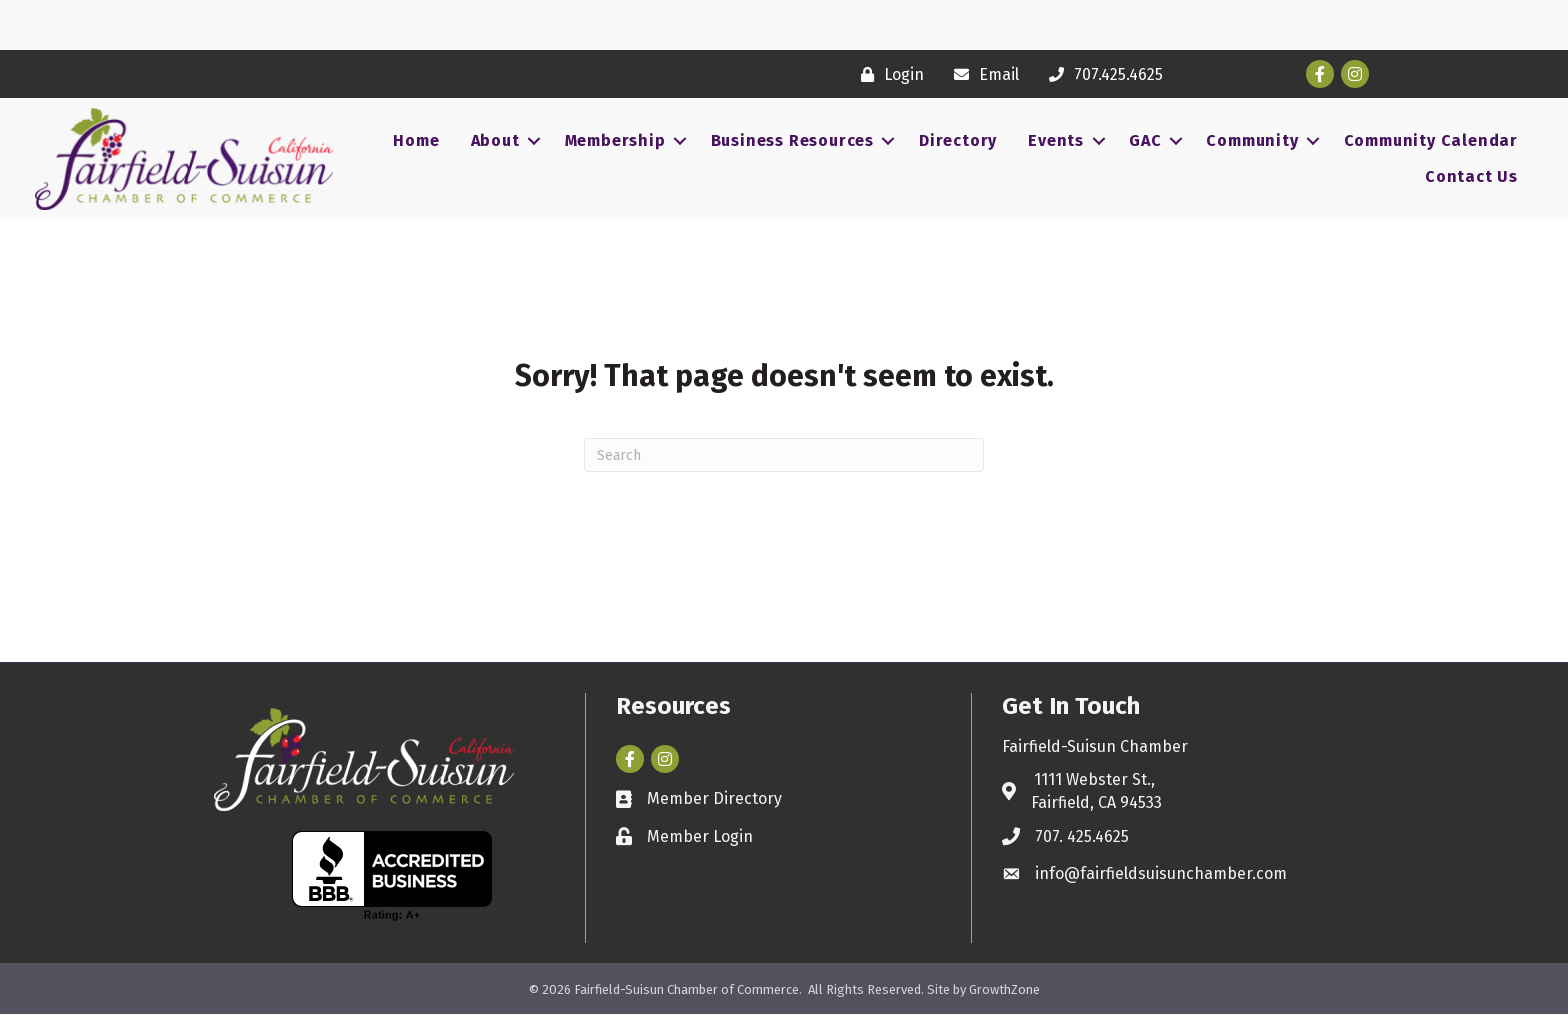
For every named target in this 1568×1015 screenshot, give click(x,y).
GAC (1145, 140)
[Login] (887, 74)
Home (416, 140)
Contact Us (1471, 176)
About (495, 140)
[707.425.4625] (1101, 74)
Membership (615, 140)
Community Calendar (1431, 140)
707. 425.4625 (1082, 836)
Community (1252, 140)
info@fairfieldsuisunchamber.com (1161, 873)
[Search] (784, 455)
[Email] (981, 74)
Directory (958, 140)
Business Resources (792, 140)
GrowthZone (1004, 989)
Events (1056, 140)
